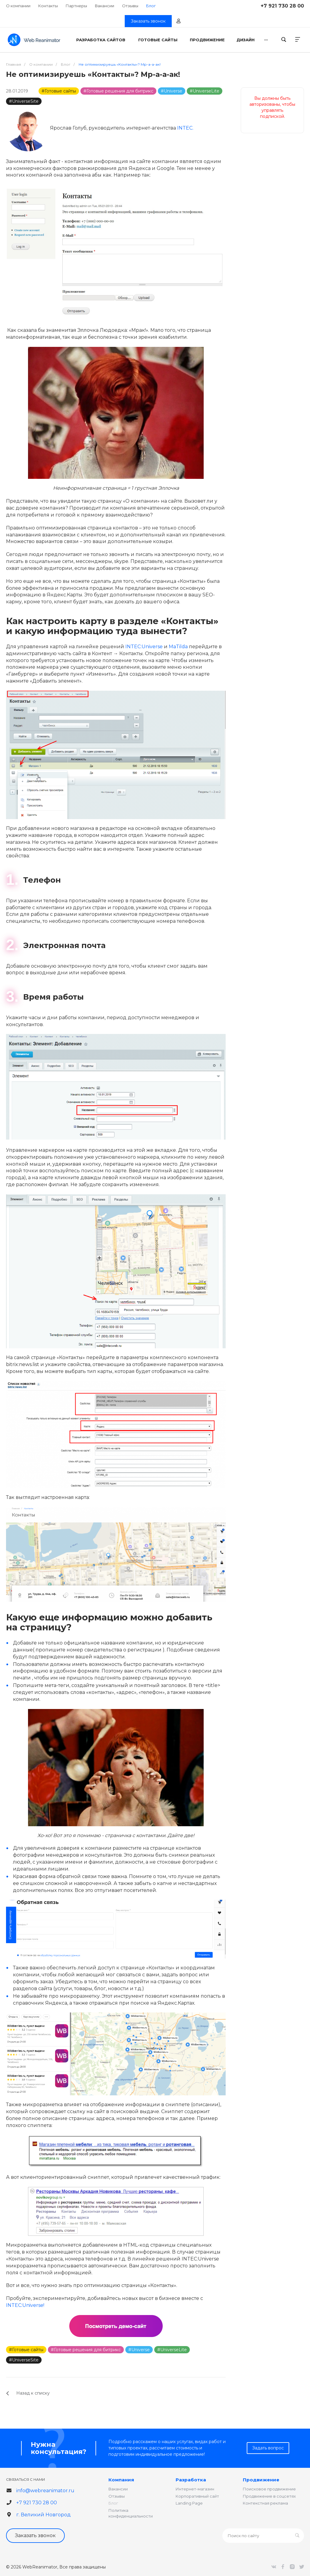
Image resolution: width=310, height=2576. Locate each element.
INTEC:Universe (144, 646)
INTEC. (185, 128)
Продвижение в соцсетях (269, 2496)
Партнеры (76, 5)
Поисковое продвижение (269, 2488)
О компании (18, 5)
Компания (121, 2480)
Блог (113, 2503)
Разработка (191, 2480)
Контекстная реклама (265, 2503)
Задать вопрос (268, 2448)
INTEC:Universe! (25, 2305)
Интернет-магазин (195, 2488)
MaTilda (178, 646)
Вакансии (104, 5)
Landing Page (189, 2503)
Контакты (48, 5)
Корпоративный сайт (197, 2496)
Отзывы (130, 5)
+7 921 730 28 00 (282, 6)
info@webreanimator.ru (45, 2490)
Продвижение (261, 2480)
